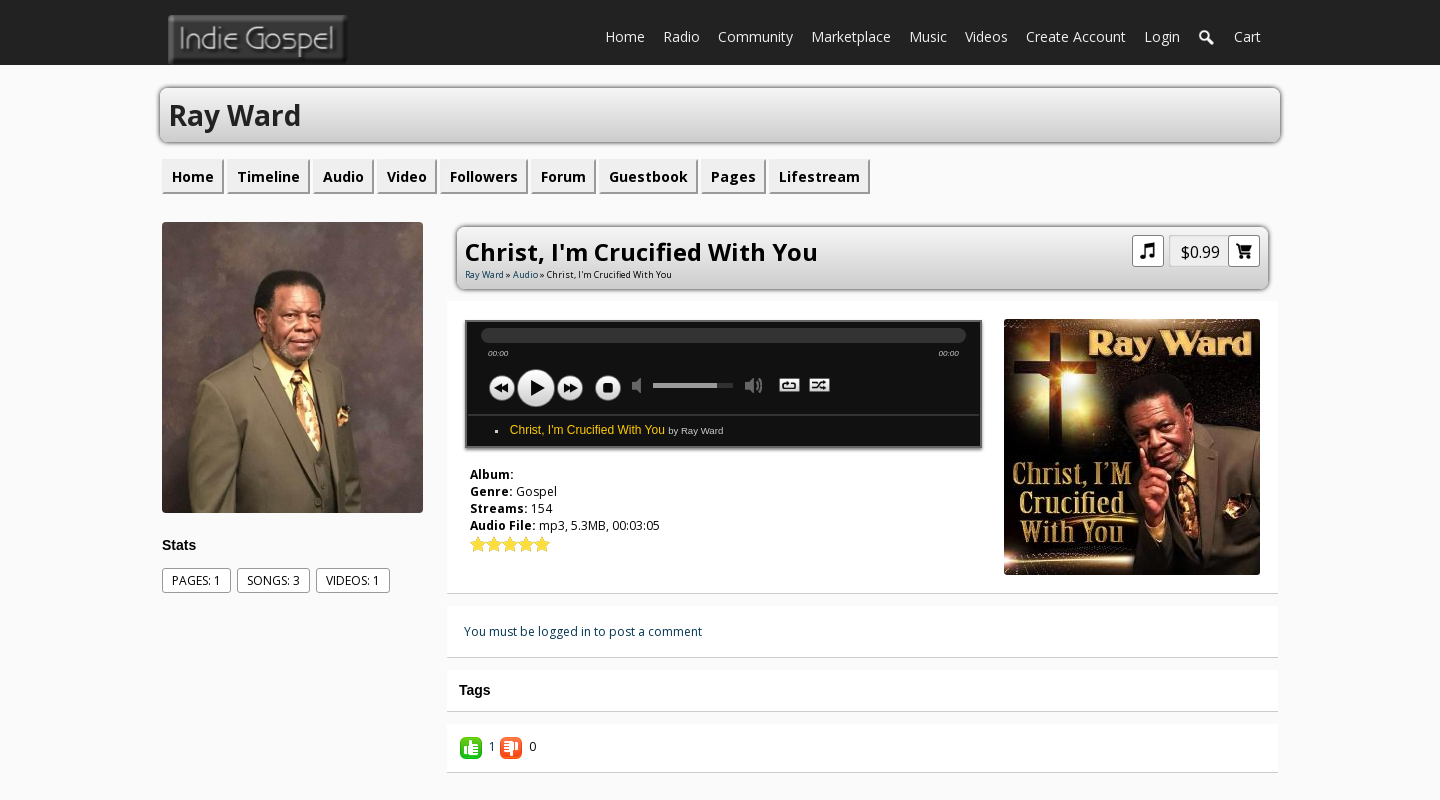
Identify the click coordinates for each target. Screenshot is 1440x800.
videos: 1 (353, 580)
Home (629, 35)
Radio (686, 35)
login (1162, 36)
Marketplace (855, 35)
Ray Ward (484, 274)
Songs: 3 (273, 580)
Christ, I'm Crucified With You (616, 430)
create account (1076, 36)
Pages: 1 (196, 580)
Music (932, 35)
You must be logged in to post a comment (583, 631)
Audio (525, 274)
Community (760, 35)
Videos (991, 35)
